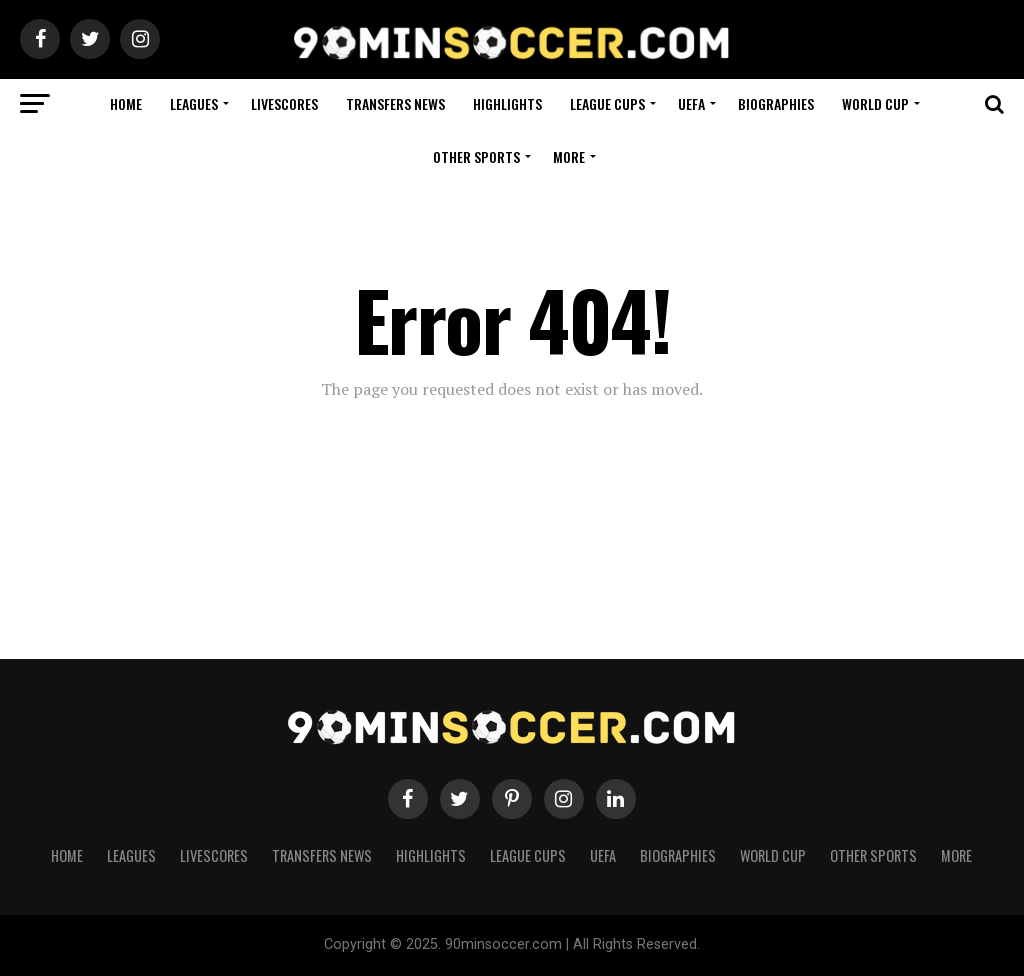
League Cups (607, 103)
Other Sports (476, 156)
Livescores (284, 103)
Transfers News (395, 103)
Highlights (507, 103)
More (569, 156)
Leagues (194, 103)
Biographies (776, 103)
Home (126, 103)
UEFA (691, 103)
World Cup (875, 103)
